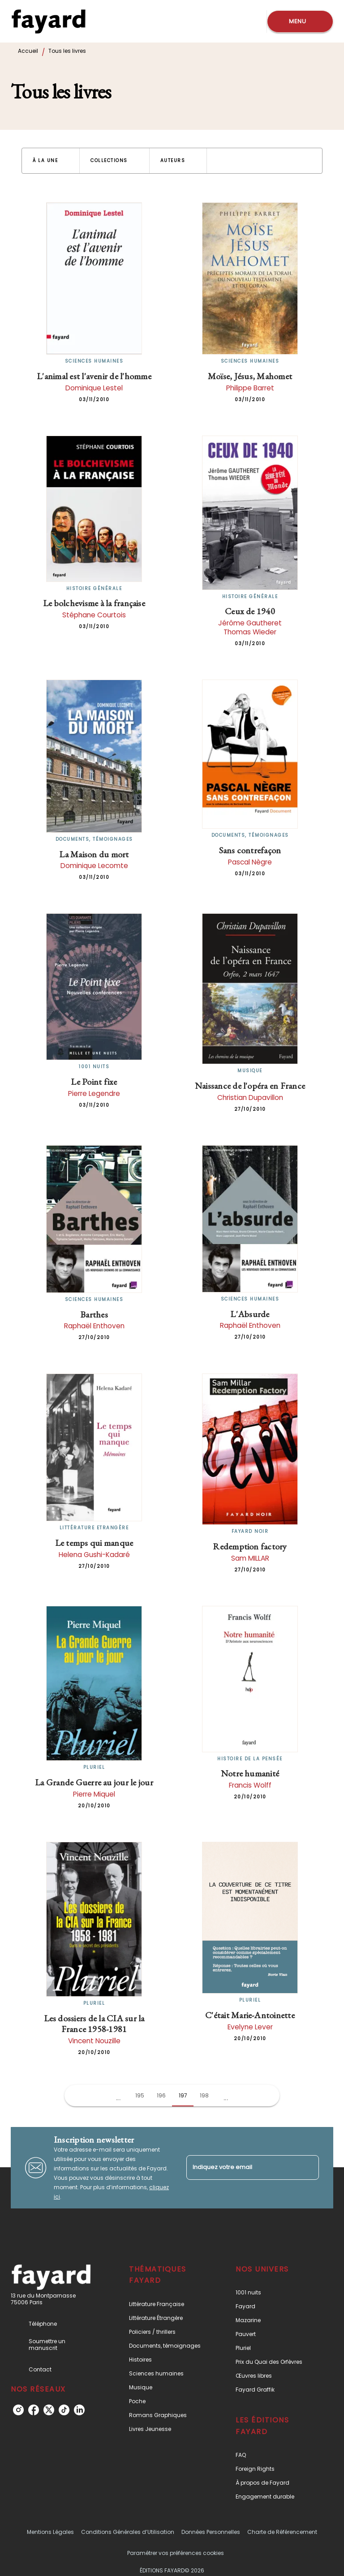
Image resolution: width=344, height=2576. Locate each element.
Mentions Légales (50, 2532)
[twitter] (48, 2410)
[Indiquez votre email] (241, 2167)
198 (204, 2095)
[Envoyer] (308, 2167)
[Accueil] (48, 21)
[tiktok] (64, 2410)
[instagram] (18, 2410)
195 (139, 2095)
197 (183, 2095)
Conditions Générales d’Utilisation (127, 2532)
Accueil (28, 51)
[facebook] (33, 2410)
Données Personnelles (210, 2532)
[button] (50, 160)
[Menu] (300, 21)
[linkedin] (79, 2410)
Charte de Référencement (282, 2532)
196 (161, 2095)
